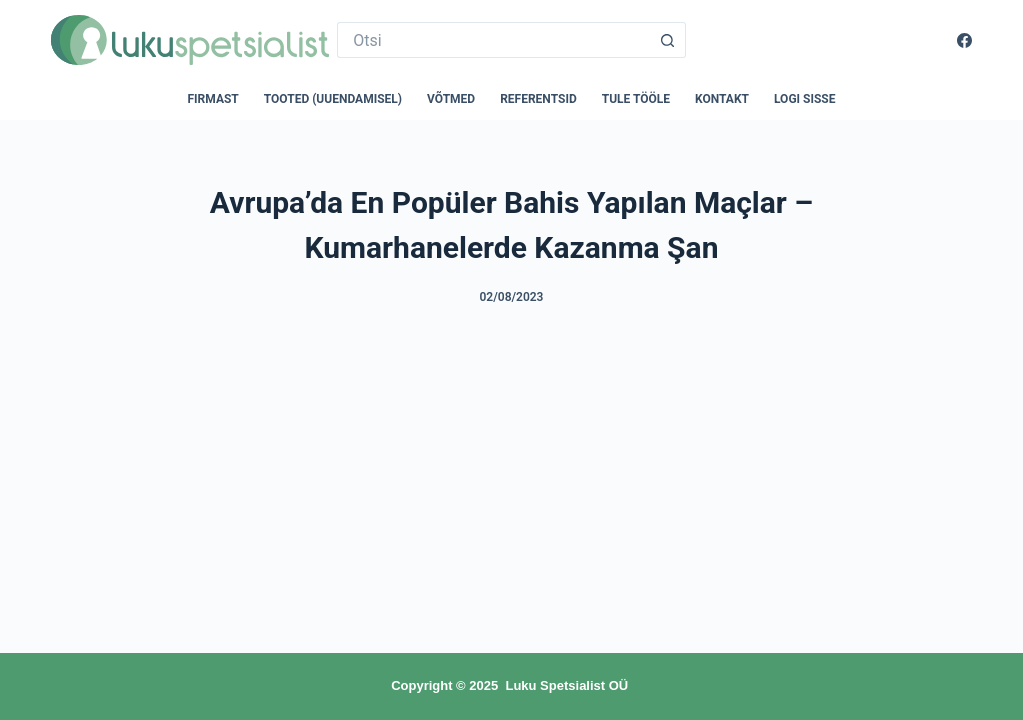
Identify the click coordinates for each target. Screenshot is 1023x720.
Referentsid (538, 99)
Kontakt (722, 99)
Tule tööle (636, 99)
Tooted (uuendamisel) (333, 99)
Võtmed (451, 99)
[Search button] (668, 40)
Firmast (213, 99)
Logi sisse (805, 99)
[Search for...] (493, 40)
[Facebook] (964, 40)
